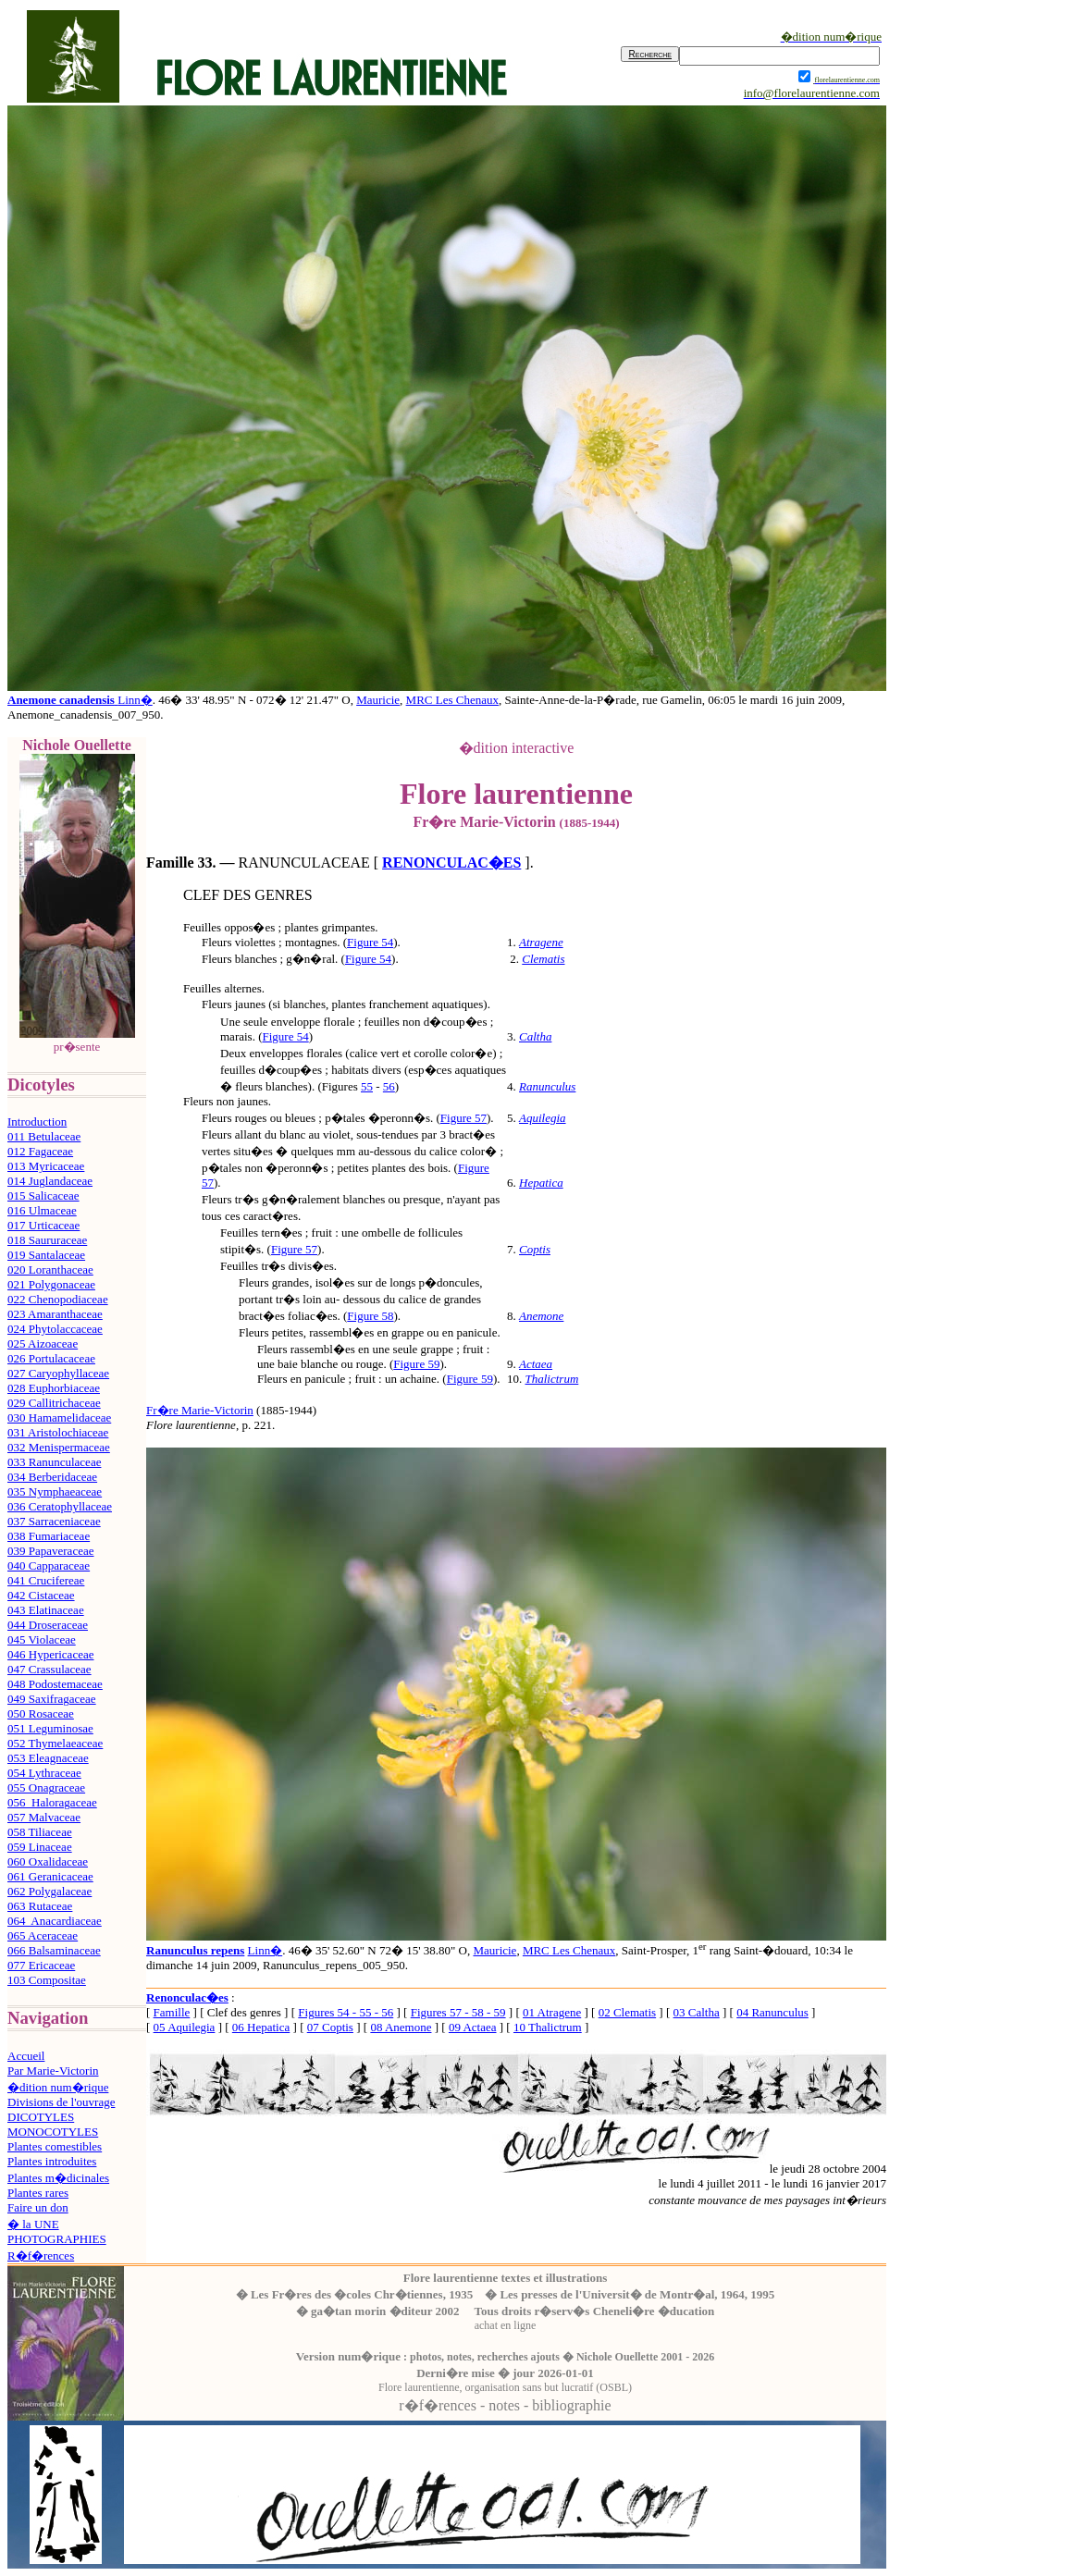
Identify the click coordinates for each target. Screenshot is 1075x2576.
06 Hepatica (261, 2027)
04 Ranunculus (772, 2012)
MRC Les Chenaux (452, 700)
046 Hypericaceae (50, 1654)
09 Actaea (473, 2027)
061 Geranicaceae (50, 1876)
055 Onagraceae (46, 1787)
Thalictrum (552, 1379)
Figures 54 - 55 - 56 (345, 2012)
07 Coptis (330, 2027)
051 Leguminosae (50, 1728)
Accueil (25, 2056)
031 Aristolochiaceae (57, 1432)
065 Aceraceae (42, 1935)
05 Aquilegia (185, 2027)
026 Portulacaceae (51, 1358)
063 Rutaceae (39, 1906)
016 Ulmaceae (42, 1210)
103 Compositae (46, 1980)
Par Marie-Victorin (53, 2070)
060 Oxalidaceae (47, 1861)
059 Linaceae (39, 1847)
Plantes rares (37, 2193)
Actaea (535, 1364)
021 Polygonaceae (51, 1284)
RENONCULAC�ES (451, 862)
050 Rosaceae (40, 1713)
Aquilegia (542, 1118)
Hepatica (541, 1182)
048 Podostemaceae (55, 1684)
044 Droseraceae (47, 1625)
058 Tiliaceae (39, 1832)
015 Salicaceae (43, 1195)
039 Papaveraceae (50, 1551)
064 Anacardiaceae (54, 1921)
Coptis (534, 1249)
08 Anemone (400, 2027)
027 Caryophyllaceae (58, 1373)
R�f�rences (40, 2255)
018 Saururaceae (47, 1240)
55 (367, 1086)
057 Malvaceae (43, 1817)
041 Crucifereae (45, 1580)
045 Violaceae (41, 1639)
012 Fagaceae (40, 1151)
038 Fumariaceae (48, 1536)
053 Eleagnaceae (48, 1758)
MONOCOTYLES (52, 2131)
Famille (172, 2012)
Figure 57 (463, 1118)
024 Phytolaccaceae (55, 1329)
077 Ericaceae (41, 1965)
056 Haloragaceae (52, 1802)
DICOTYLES (40, 2117)
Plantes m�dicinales (58, 2178)
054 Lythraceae (44, 1773)
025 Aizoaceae (42, 1343)
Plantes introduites (51, 2161)
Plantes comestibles (54, 2146)
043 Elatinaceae (45, 1610)
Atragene (541, 942)
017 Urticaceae (43, 1225)
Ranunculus (547, 1086)
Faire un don (37, 2207)
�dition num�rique (57, 2087)
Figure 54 (370, 942)
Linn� (135, 700)
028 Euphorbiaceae (53, 1388)
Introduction (37, 1121)
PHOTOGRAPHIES (56, 2239)
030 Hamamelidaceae (59, 1417)
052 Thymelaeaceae (55, 1743)
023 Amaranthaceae (55, 1314)
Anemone (541, 1316)
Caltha (535, 1036)
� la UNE (33, 2224)
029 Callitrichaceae (54, 1403)
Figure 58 (370, 1316)
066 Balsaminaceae (54, 1950)
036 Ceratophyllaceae (59, 1506)
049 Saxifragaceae (51, 1699)
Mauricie (378, 700)
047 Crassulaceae (49, 1669)
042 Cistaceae (41, 1595)
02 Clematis (627, 2012)
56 (389, 1086)
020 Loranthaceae (50, 1269)
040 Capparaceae (48, 1565)
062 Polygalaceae (49, 1891)
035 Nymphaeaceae (54, 1491)
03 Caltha (696, 2012)
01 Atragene (552, 2012)
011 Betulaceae (43, 1136)
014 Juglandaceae (50, 1181)
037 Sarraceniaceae (54, 1521)
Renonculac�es (187, 1997)
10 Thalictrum (547, 2027)
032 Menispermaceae (58, 1447)
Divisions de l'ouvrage (61, 2102)
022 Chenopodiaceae (57, 1299)
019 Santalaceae (46, 1255)
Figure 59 (416, 1364)
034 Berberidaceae (52, 1477)
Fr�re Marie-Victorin (199, 1410)
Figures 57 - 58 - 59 (458, 2012)
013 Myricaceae (45, 1166)
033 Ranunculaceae (54, 1462)
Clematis (543, 959)
